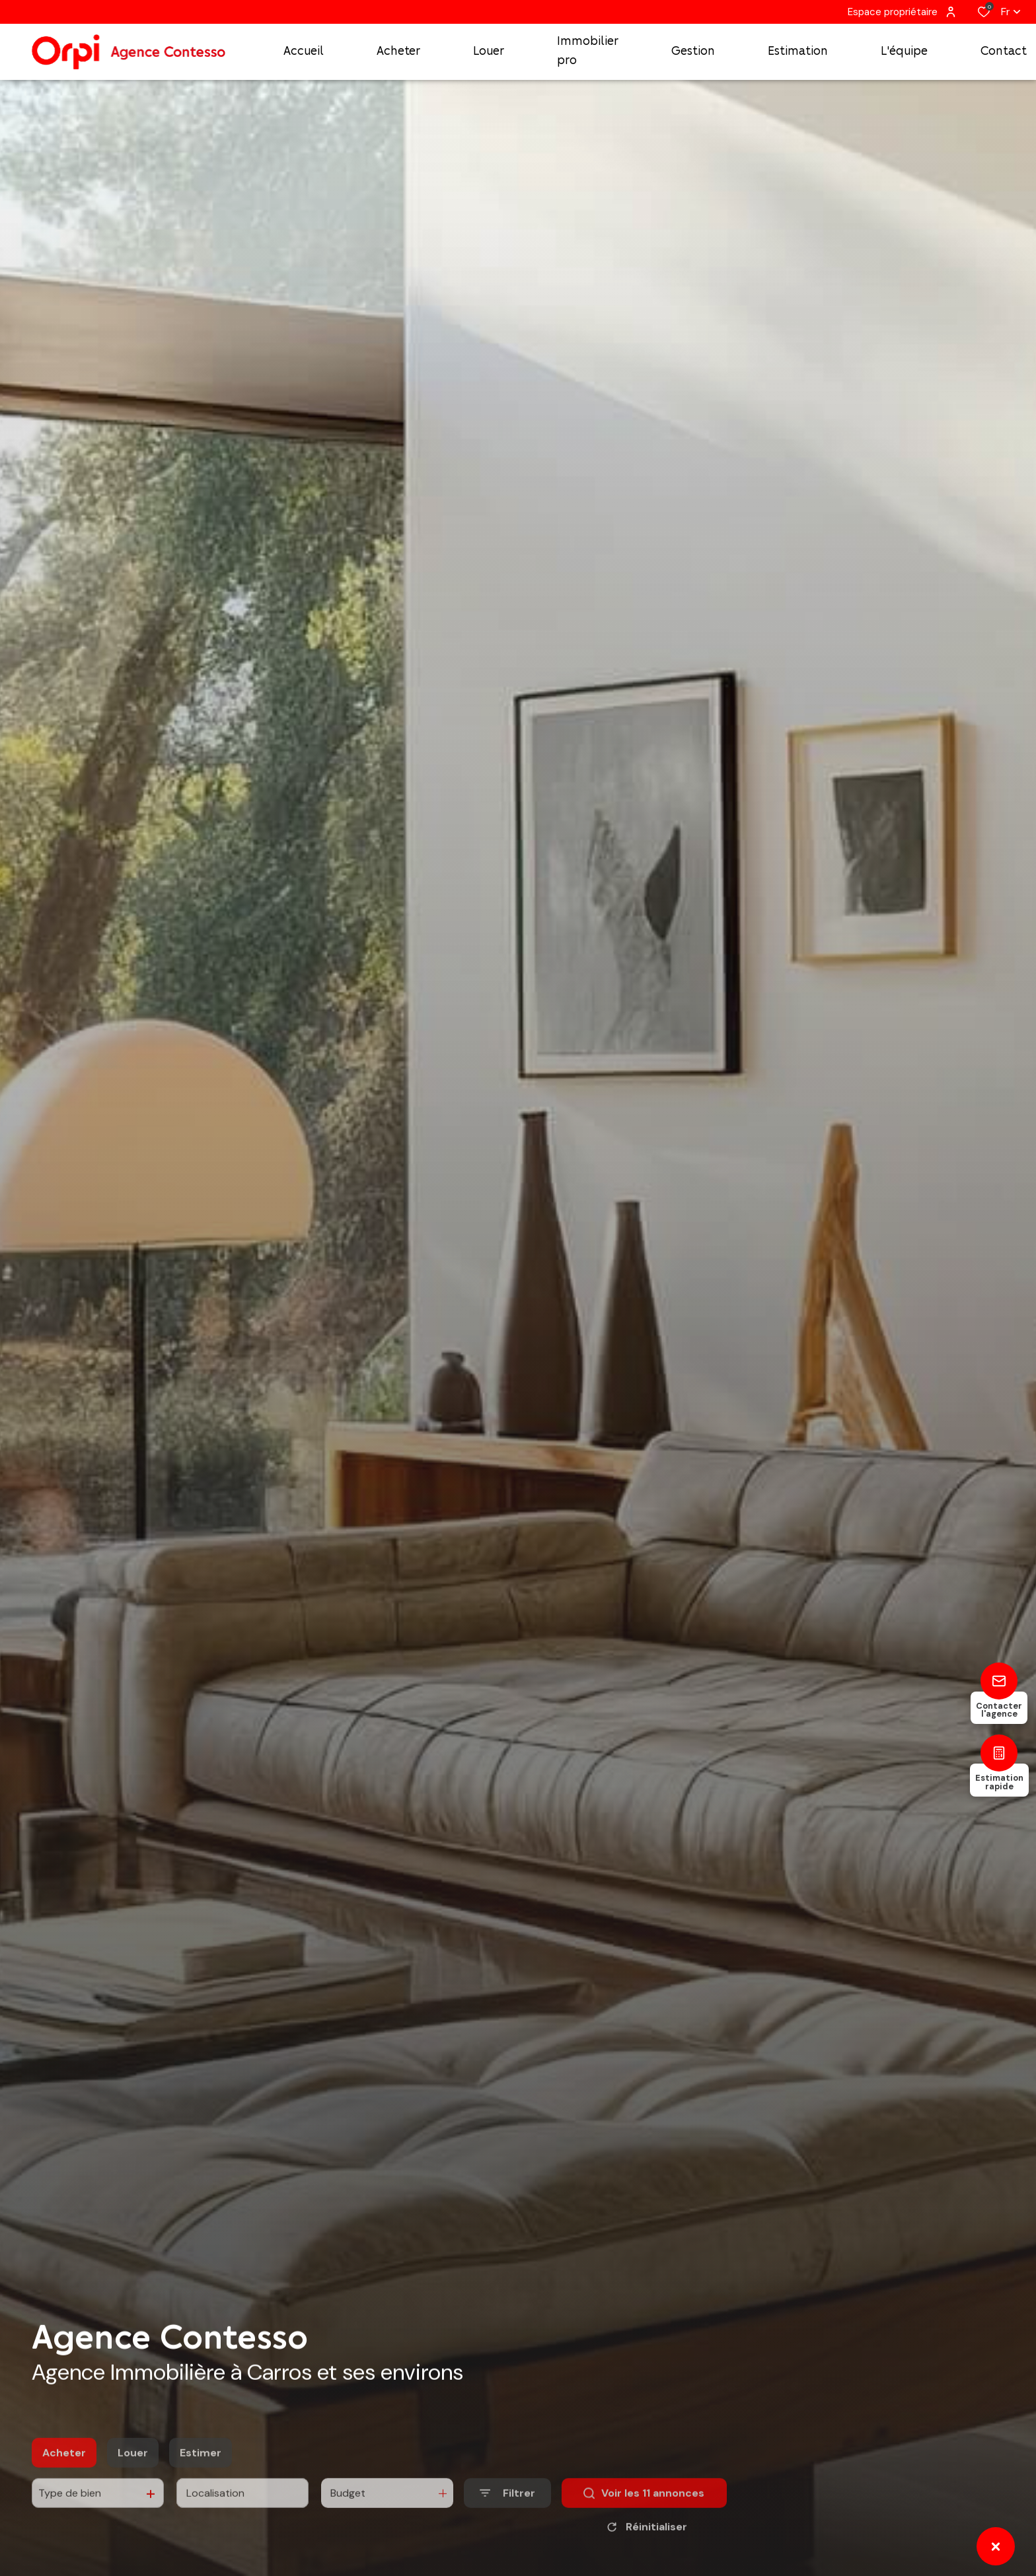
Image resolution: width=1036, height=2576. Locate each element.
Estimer (200, 2477)
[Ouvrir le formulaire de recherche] (507, 2517)
